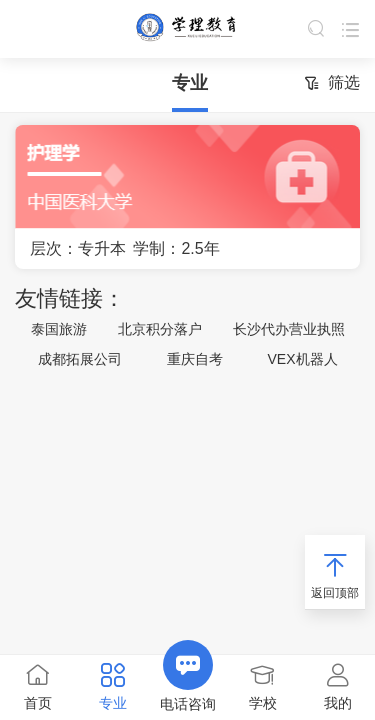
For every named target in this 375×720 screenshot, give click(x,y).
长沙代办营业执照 (289, 329)
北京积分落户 (160, 329)
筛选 (332, 85)
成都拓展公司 (80, 359)
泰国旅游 (59, 329)
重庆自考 (195, 359)
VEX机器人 (303, 359)
